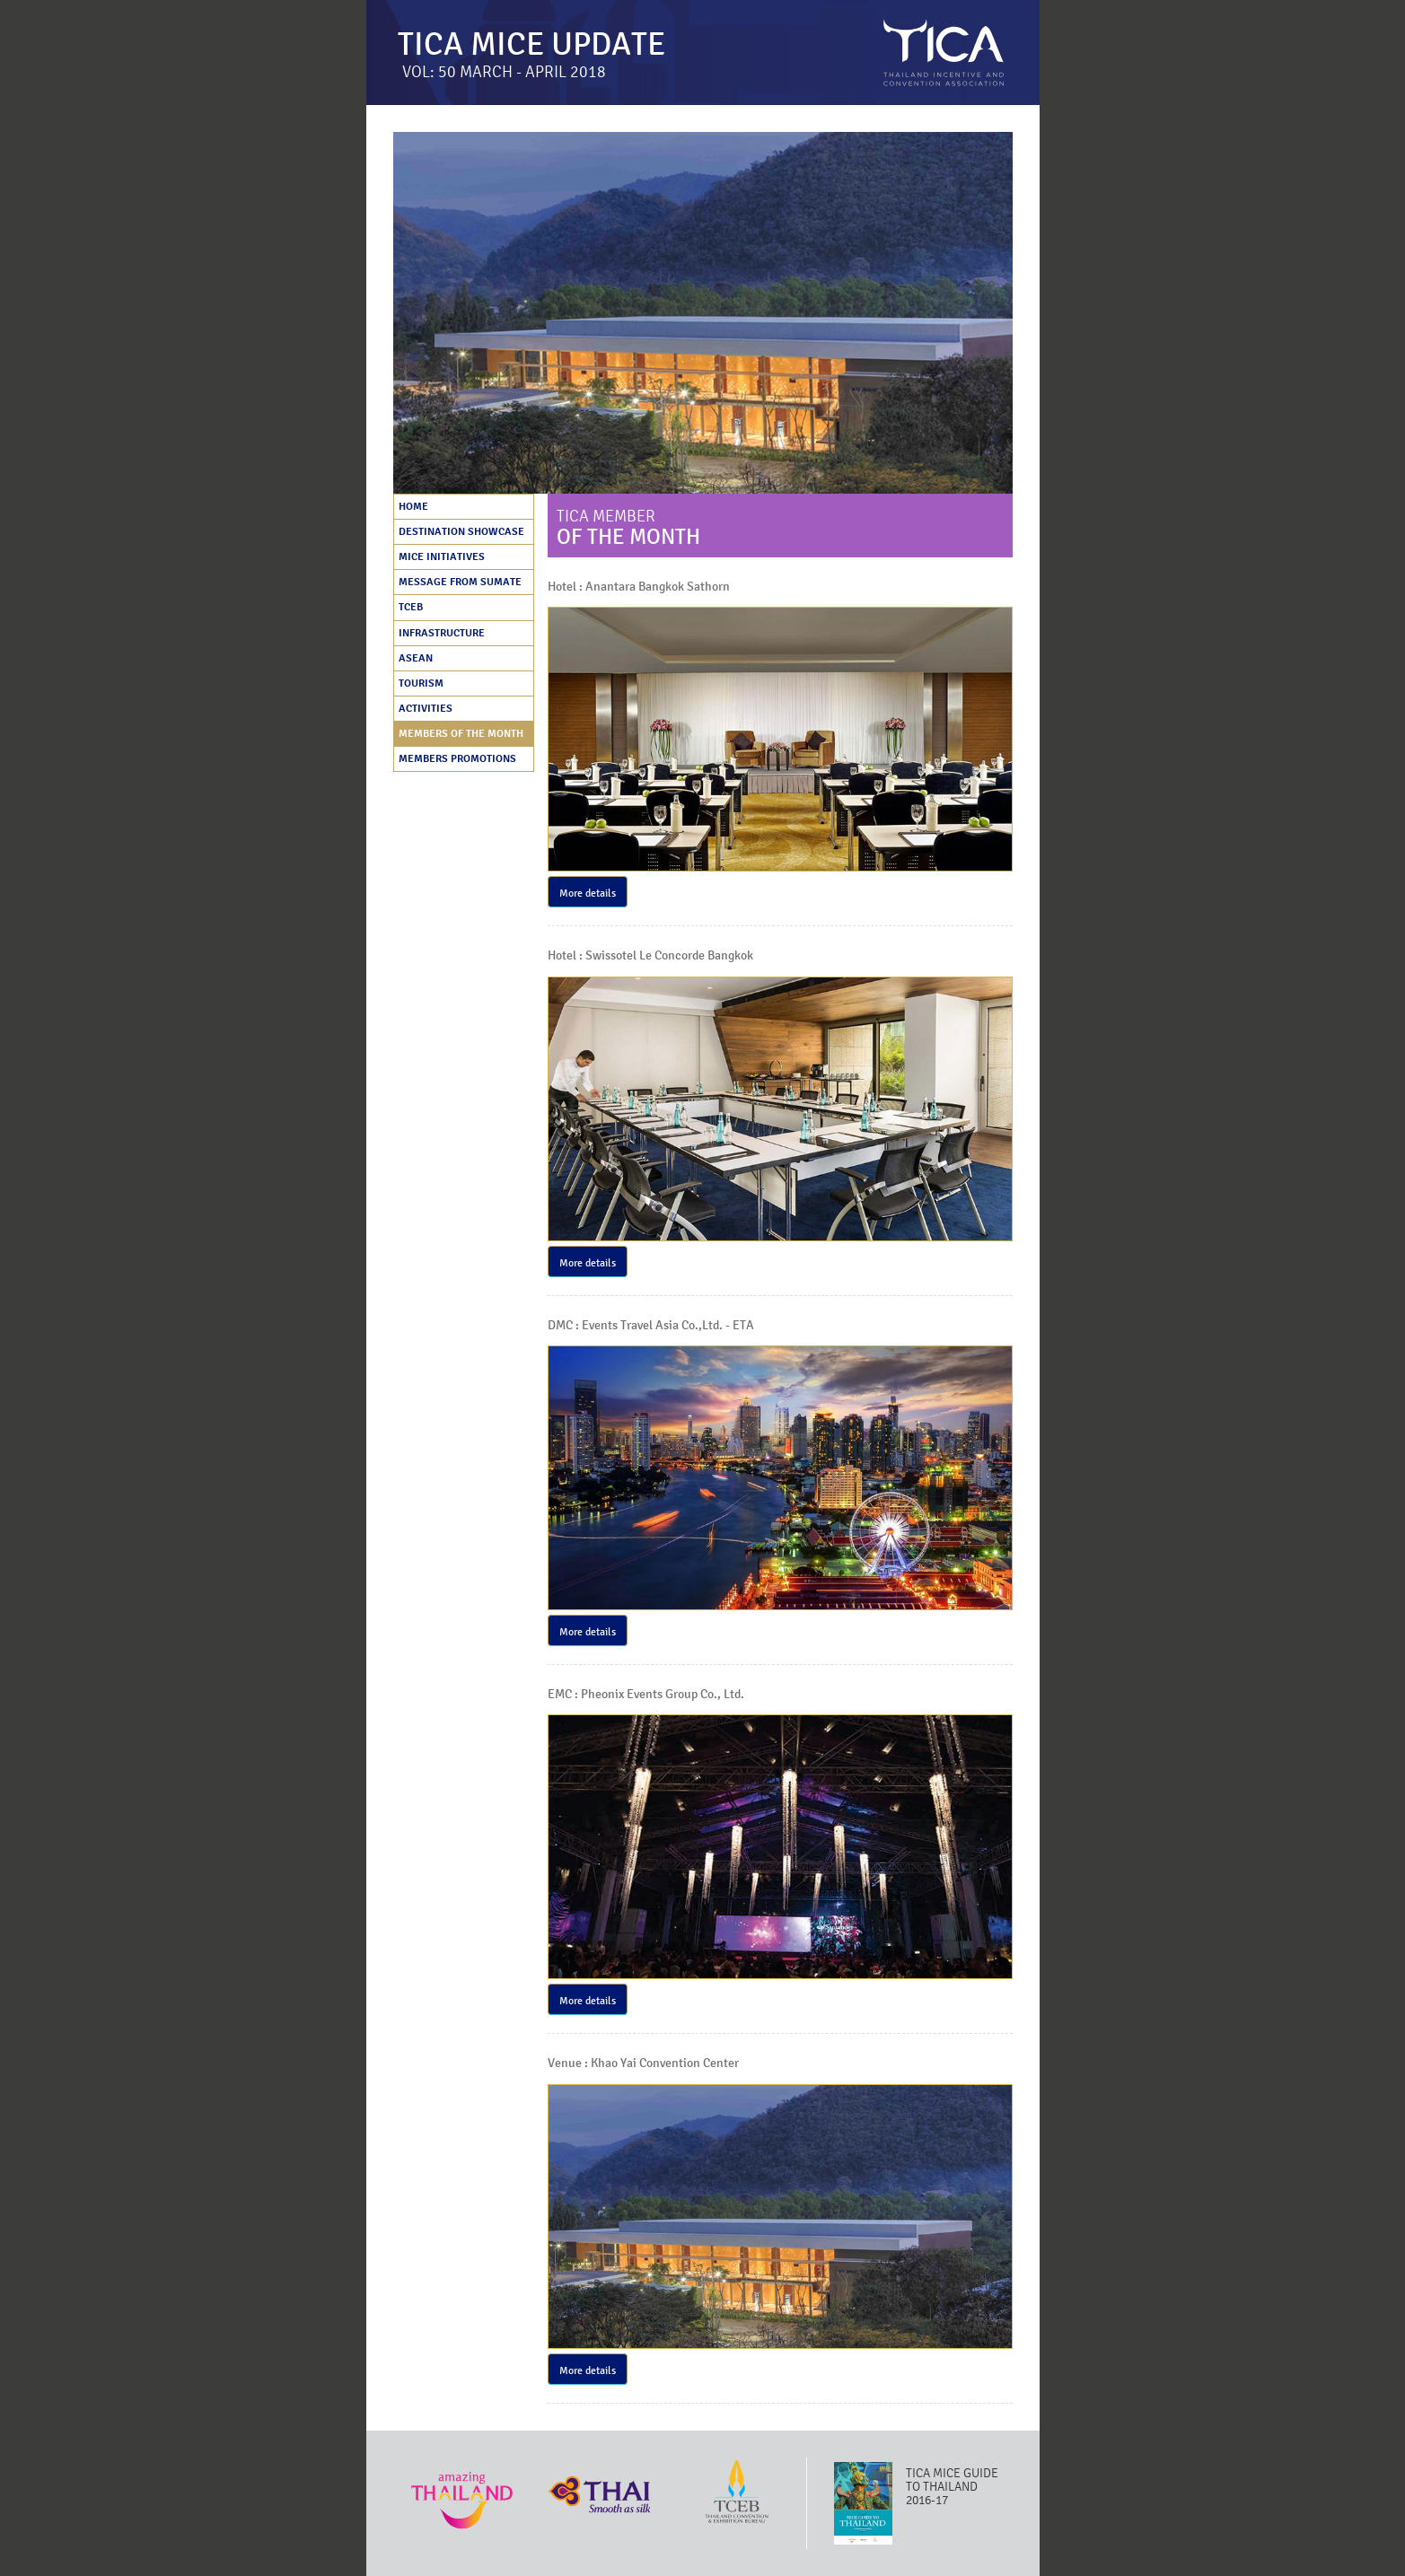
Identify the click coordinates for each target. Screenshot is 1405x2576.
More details (587, 893)
